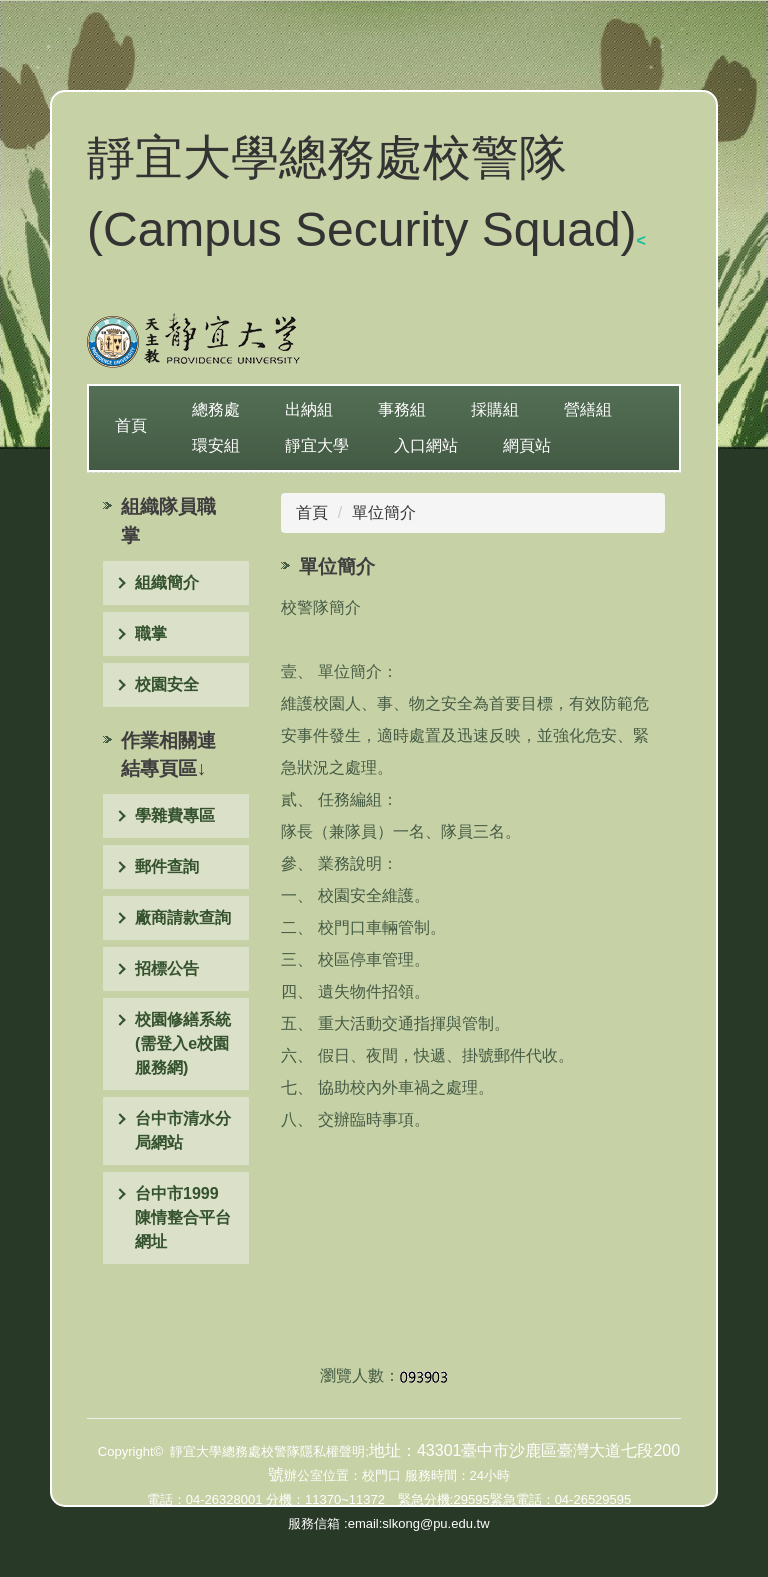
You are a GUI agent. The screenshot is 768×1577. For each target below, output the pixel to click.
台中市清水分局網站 (183, 1130)
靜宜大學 (317, 445)
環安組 (216, 445)
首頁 (131, 425)
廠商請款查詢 (183, 917)
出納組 (309, 409)
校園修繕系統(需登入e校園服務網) (183, 1043)
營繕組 (588, 409)
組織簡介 (167, 582)
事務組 (402, 409)
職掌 (151, 633)
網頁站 (527, 445)
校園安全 (167, 684)
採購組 (495, 409)
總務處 (216, 409)
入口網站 (426, 445)
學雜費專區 (175, 815)
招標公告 (167, 968)
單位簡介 (384, 512)
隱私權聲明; (334, 1451)
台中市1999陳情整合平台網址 (183, 1217)
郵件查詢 (167, 866)
